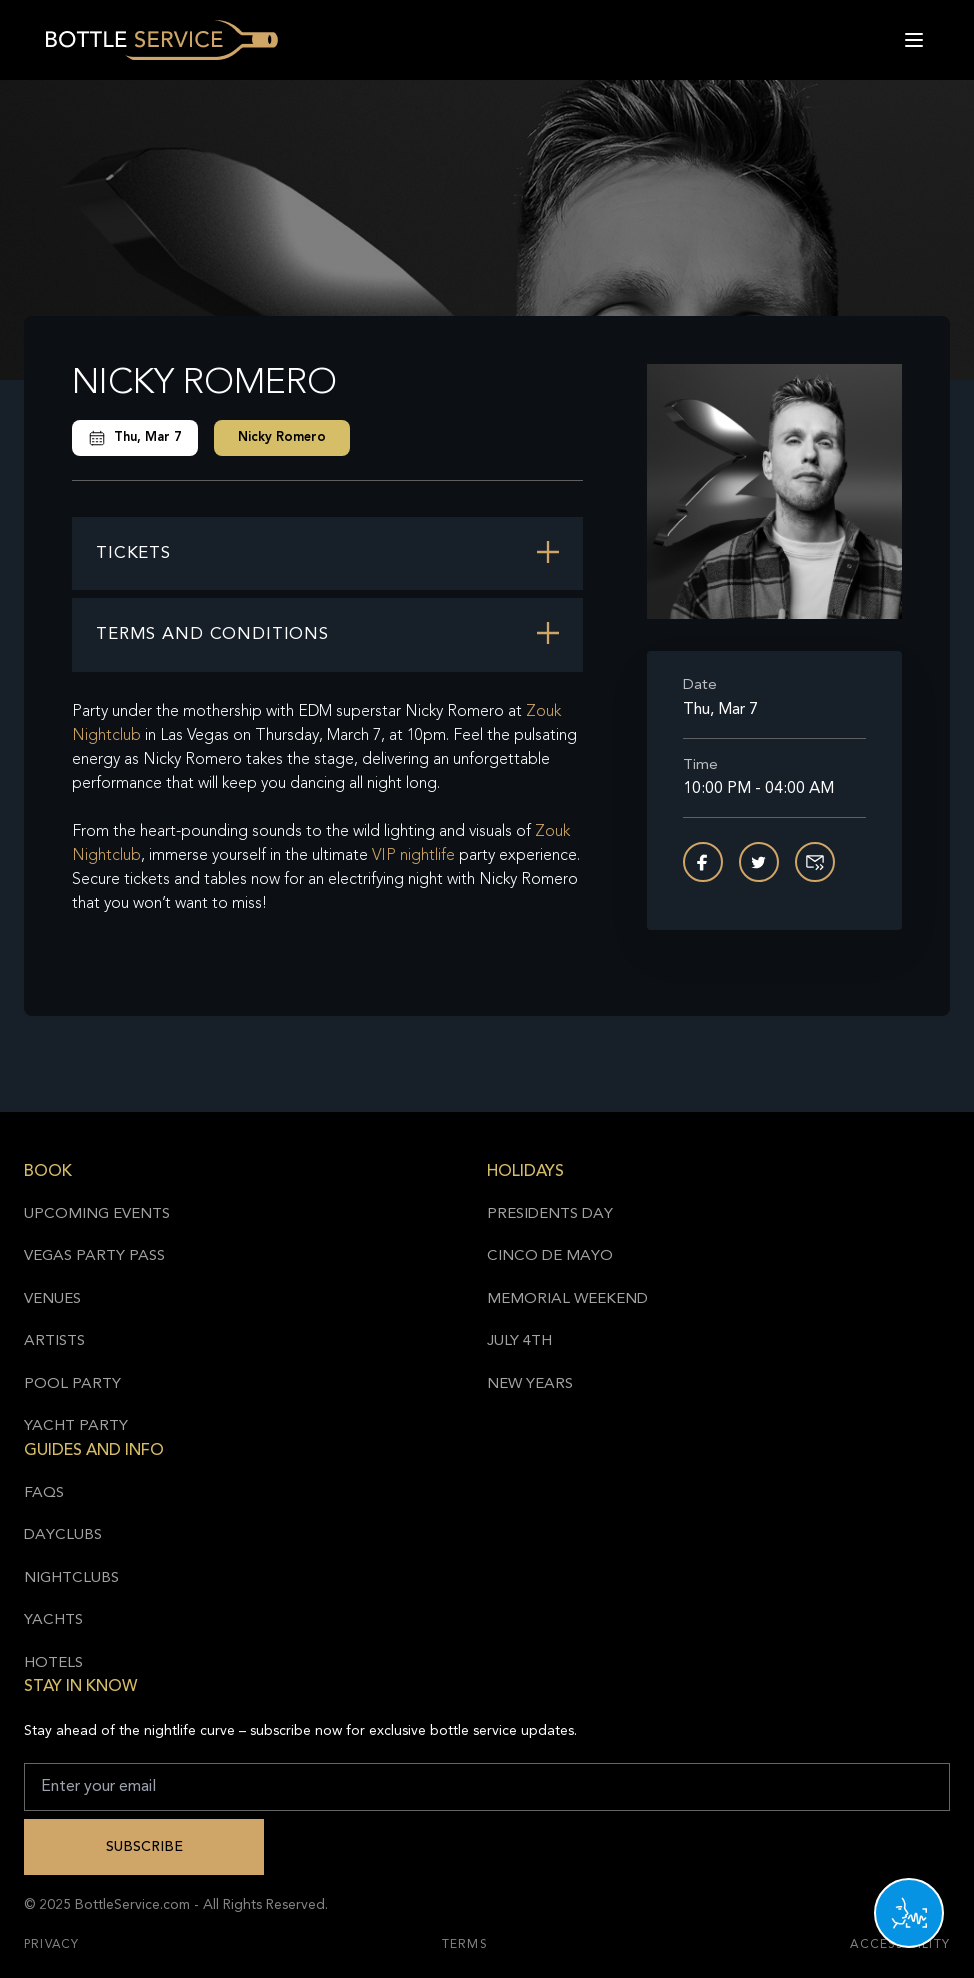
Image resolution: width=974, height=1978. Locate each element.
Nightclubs (71, 1578)
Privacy (51, 1945)
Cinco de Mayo (550, 1256)
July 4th (519, 1341)
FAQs (44, 1493)
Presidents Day (550, 1214)
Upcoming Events (97, 1214)
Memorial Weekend (567, 1299)
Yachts (53, 1620)
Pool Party (72, 1384)
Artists (54, 1341)
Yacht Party (76, 1426)
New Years (530, 1384)
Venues (52, 1299)
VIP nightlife (413, 856)
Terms (465, 1945)
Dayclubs (63, 1535)
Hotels (53, 1663)
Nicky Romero (282, 437)
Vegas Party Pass (94, 1256)
